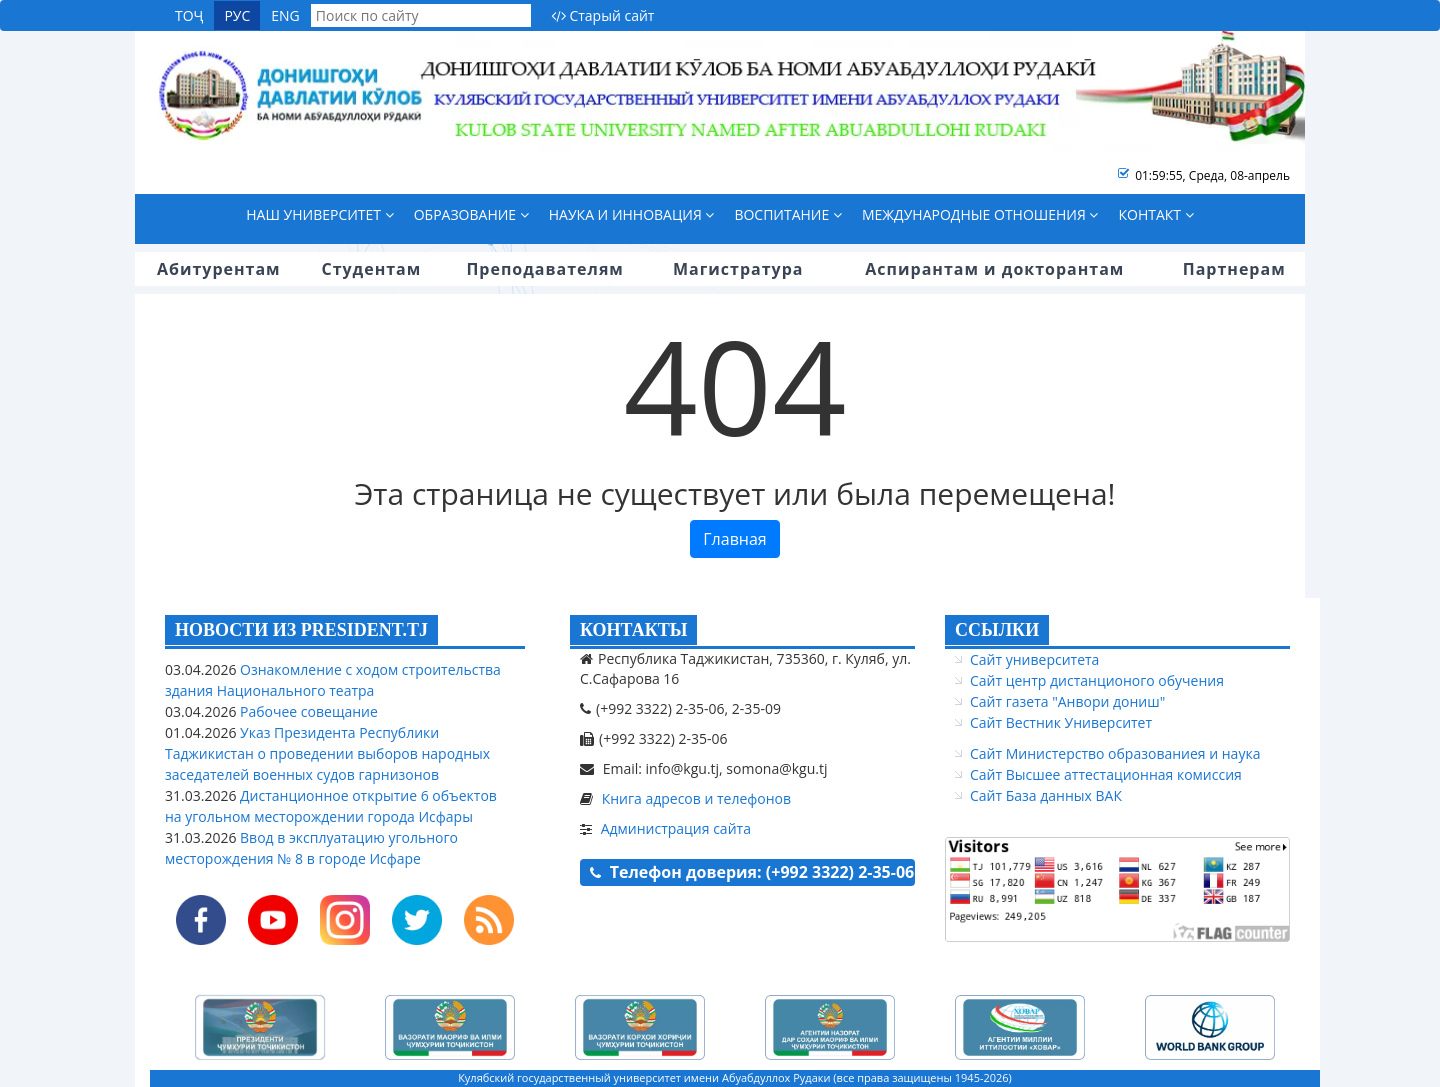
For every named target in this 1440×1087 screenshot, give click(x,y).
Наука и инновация (632, 214)
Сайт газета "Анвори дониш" (1067, 701)
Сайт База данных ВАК (1046, 795)
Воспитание (788, 214)
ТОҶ (189, 15)
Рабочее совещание (306, 711)
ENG (285, 15)
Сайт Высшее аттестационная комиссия (1106, 774)
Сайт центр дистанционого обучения (1097, 680)
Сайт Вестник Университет (1061, 722)
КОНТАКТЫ (633, 630)
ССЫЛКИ (997, 630)
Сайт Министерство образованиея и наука (1115, 753)
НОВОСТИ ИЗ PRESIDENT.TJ (301, 630)
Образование (471, 214)
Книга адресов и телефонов (696, 798)
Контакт (1155, 214)
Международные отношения (980, 214)
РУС (237, 15)
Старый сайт (603, 15)
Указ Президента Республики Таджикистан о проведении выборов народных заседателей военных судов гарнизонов (327, 753)
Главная (734, 539)
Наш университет (319, 214)
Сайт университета (1034, 659)
